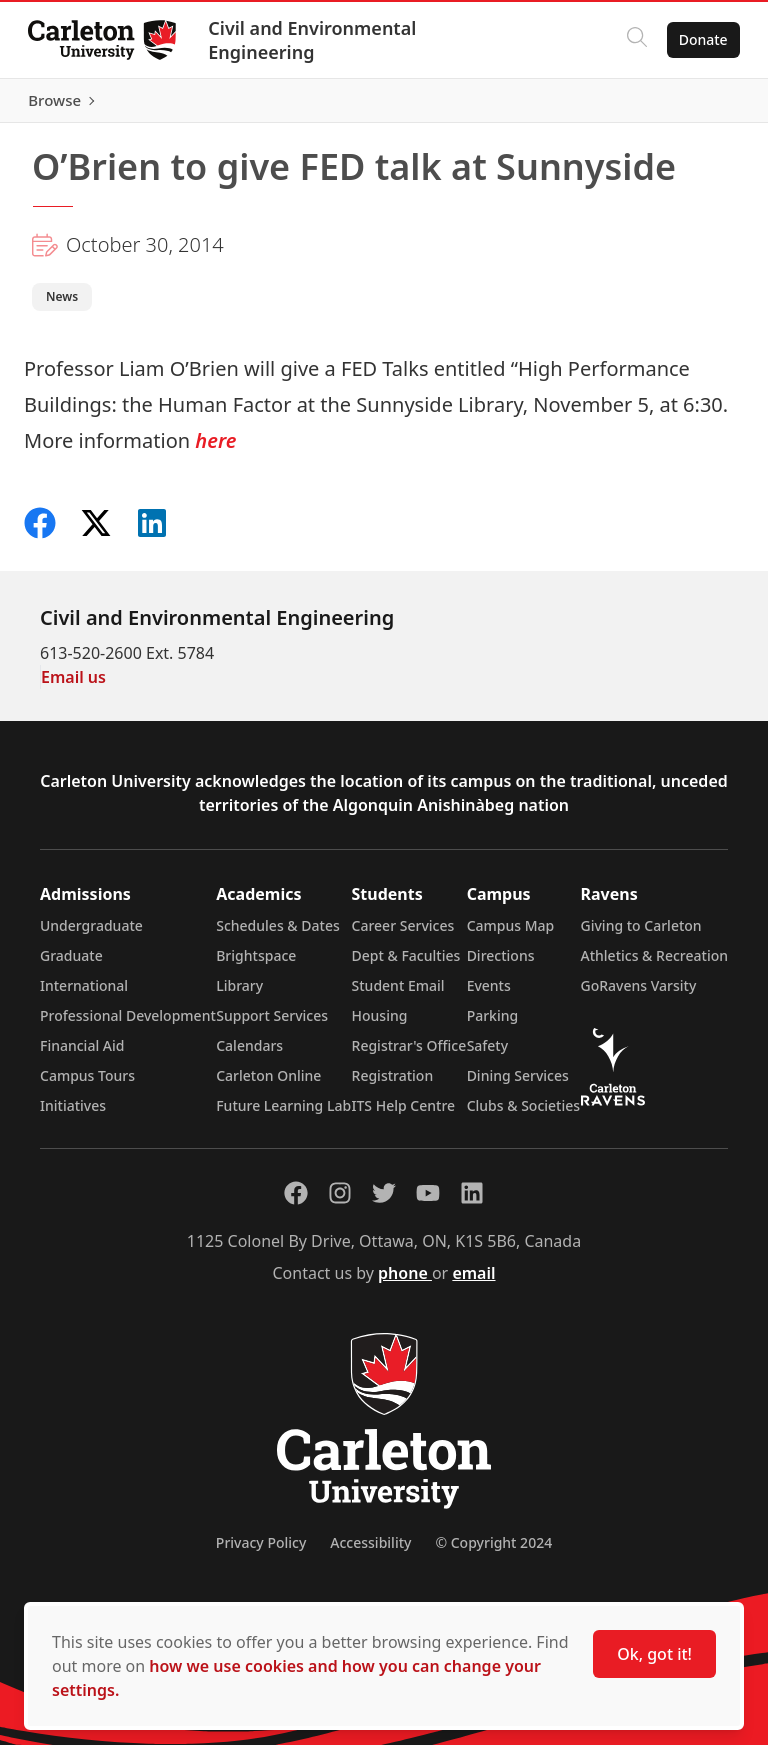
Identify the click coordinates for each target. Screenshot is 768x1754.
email (473, 1282)
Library (239, 994)
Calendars (249, 1054)
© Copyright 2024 (493, 1551)
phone (405, 1282)
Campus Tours (87, 1084)
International (84, 994)
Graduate (71, 964)
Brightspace (256, 964)
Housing (380, 1024)
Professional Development (128, 1024)
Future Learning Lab (283, 1114)
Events (489, 994)
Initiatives (73, 1114)
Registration (393, 1084)
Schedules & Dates (278, 934)
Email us (73, 686)
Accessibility (370, 1551)
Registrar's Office (409, 1054)
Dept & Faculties (406, 964)
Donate (699, 39)
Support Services (272, 1024)
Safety (488, 1054)
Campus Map (511, 934)
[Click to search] (633, 40)
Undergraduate (91, 934)
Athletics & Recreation (654, 964)
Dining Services (518, 1084)
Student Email (398, 994)
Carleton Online (268, 1084)
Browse (697, 105)
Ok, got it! (654, 1654)
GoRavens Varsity (639, 994)
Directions (501, 964)
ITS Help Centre (404, 1114)
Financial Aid (82, 1054)
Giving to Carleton (641, 934)
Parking (493, 1024)
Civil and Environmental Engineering (316, 40)
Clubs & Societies (523, 1114)
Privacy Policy (261, 1551)
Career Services (403, 934)
